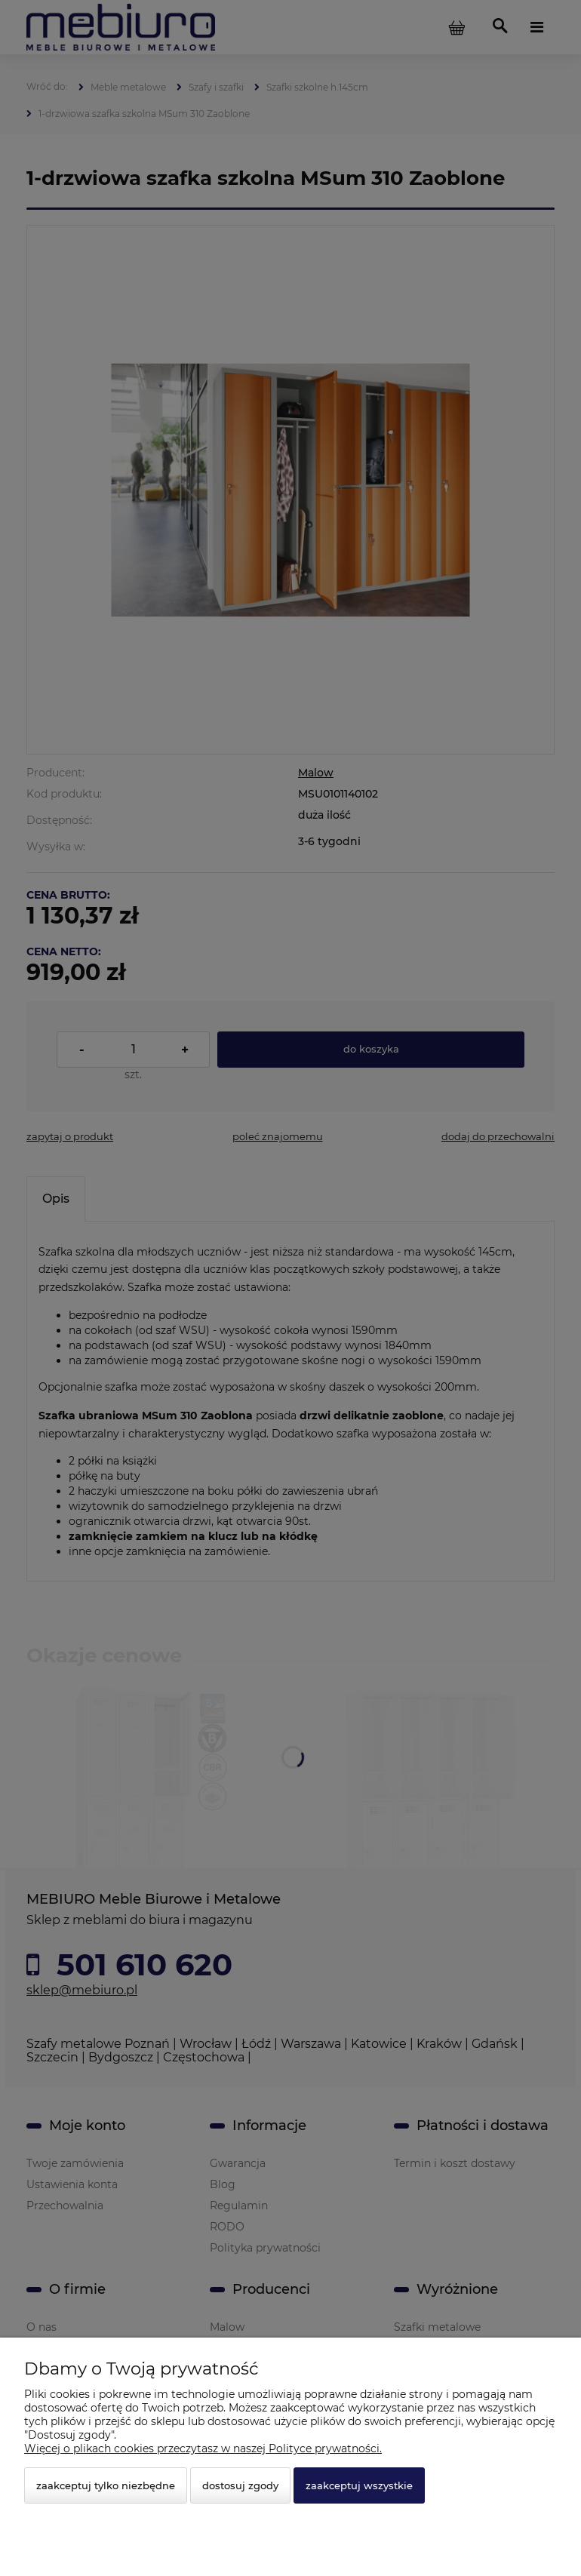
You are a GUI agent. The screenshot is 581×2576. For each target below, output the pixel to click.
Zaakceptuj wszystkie (359, 2485)
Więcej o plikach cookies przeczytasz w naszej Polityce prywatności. (203, 2448)
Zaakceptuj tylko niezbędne (105, 2485)
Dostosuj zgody (240, 2485)
